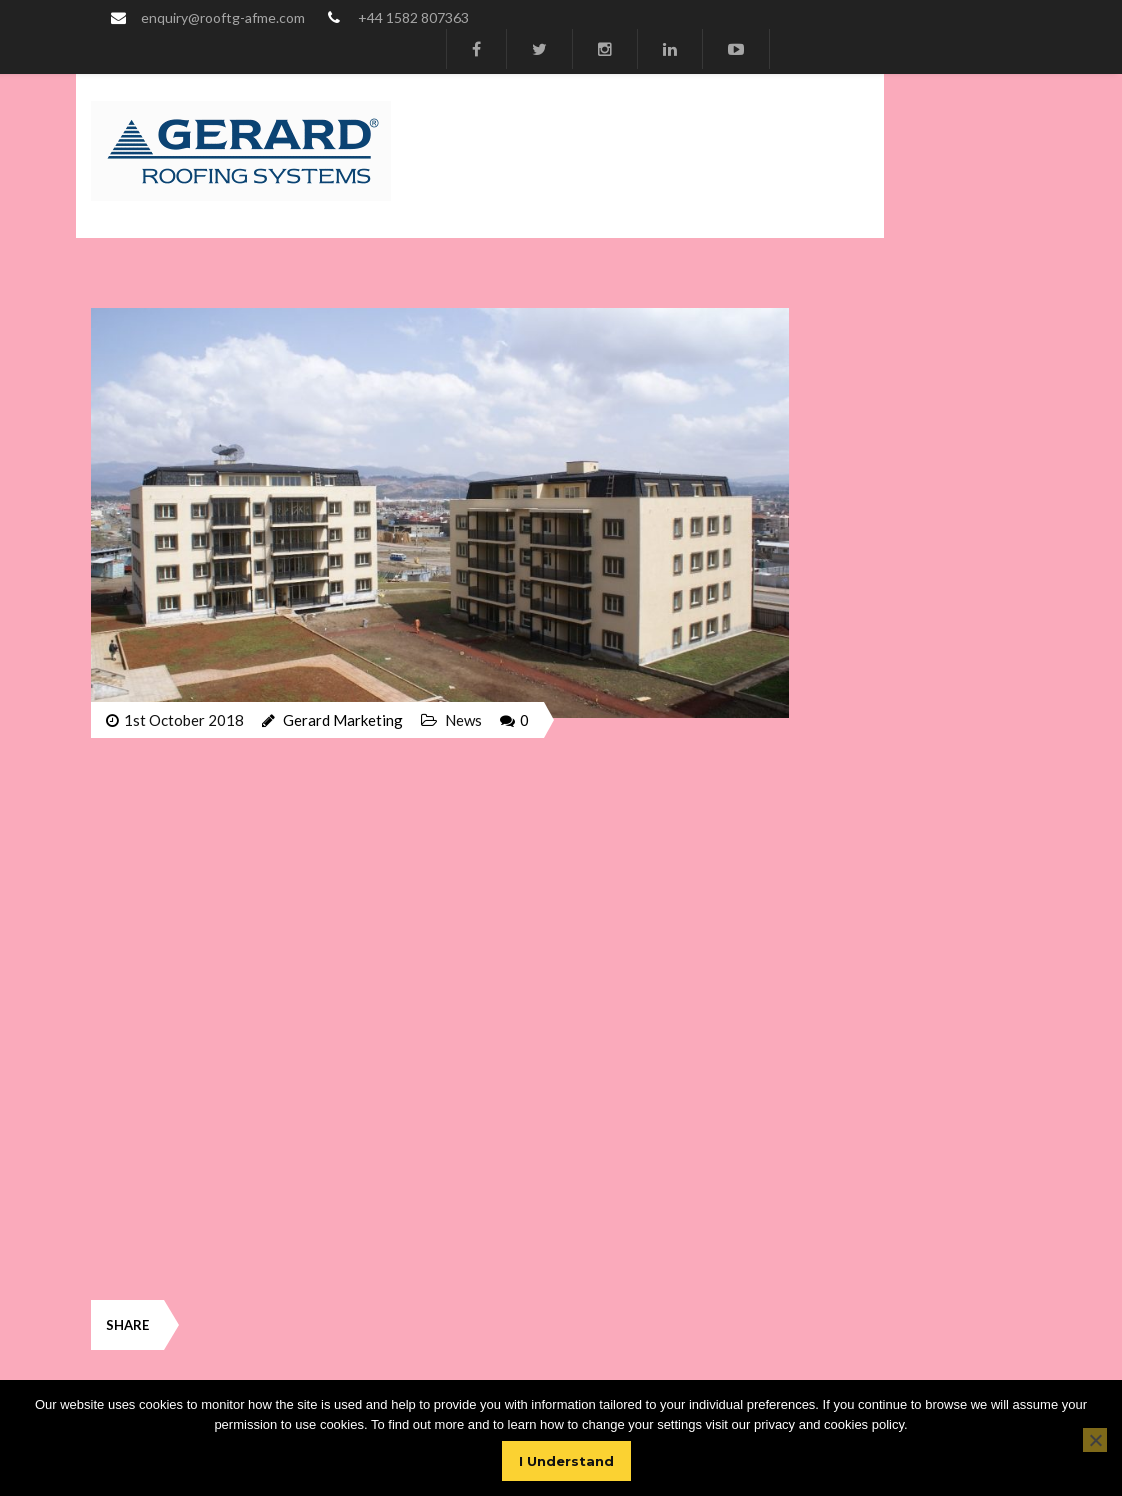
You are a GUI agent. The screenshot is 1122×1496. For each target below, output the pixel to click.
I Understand (566, 1461)
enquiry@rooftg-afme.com (223, 17)
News (463, 720)
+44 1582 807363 (413, 17)
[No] (1095, 1440)
